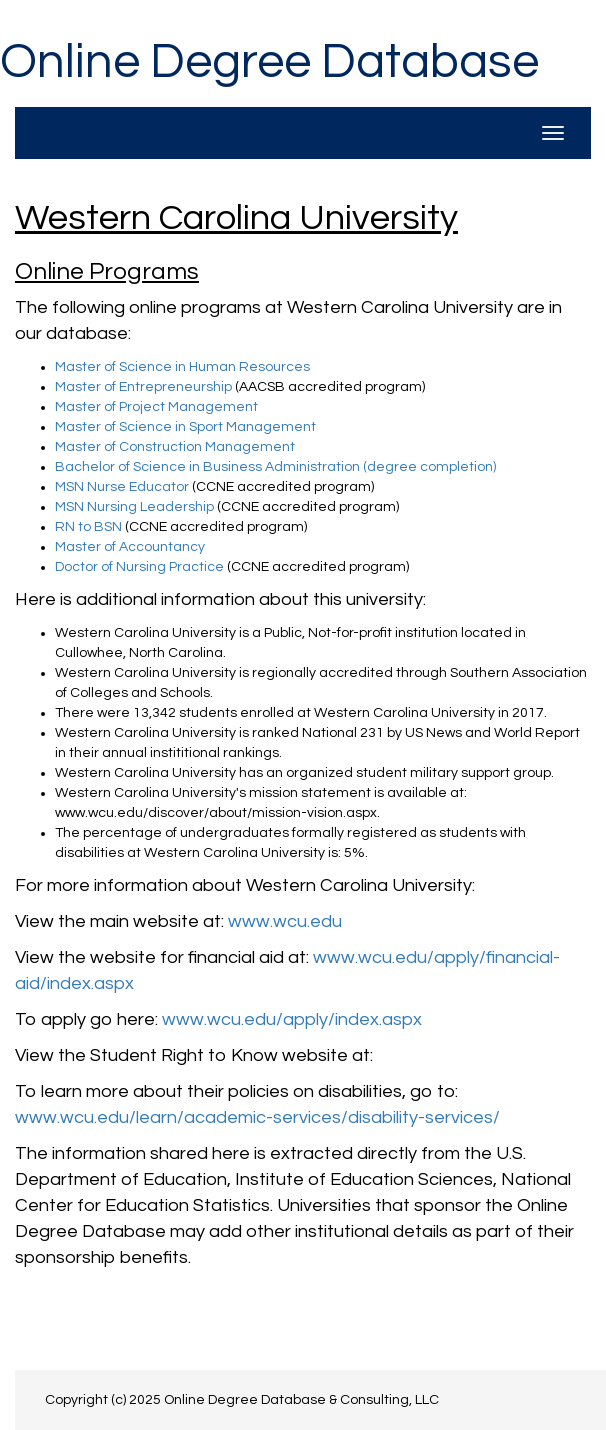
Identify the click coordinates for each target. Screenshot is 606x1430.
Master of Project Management (156, 407)
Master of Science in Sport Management (185, 427)
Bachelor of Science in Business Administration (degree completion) (275, 467)
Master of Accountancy (130, 547)
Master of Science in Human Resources (182, 367)
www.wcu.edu (285, 921)
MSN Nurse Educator (122, 487)
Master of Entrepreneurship (143, 387)
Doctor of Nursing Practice (139, 567)
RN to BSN (88, 527)
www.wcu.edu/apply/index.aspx (292, 1019)
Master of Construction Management (175, 447)
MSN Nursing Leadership (134, 507)
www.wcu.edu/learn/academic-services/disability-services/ (257, 1117)
